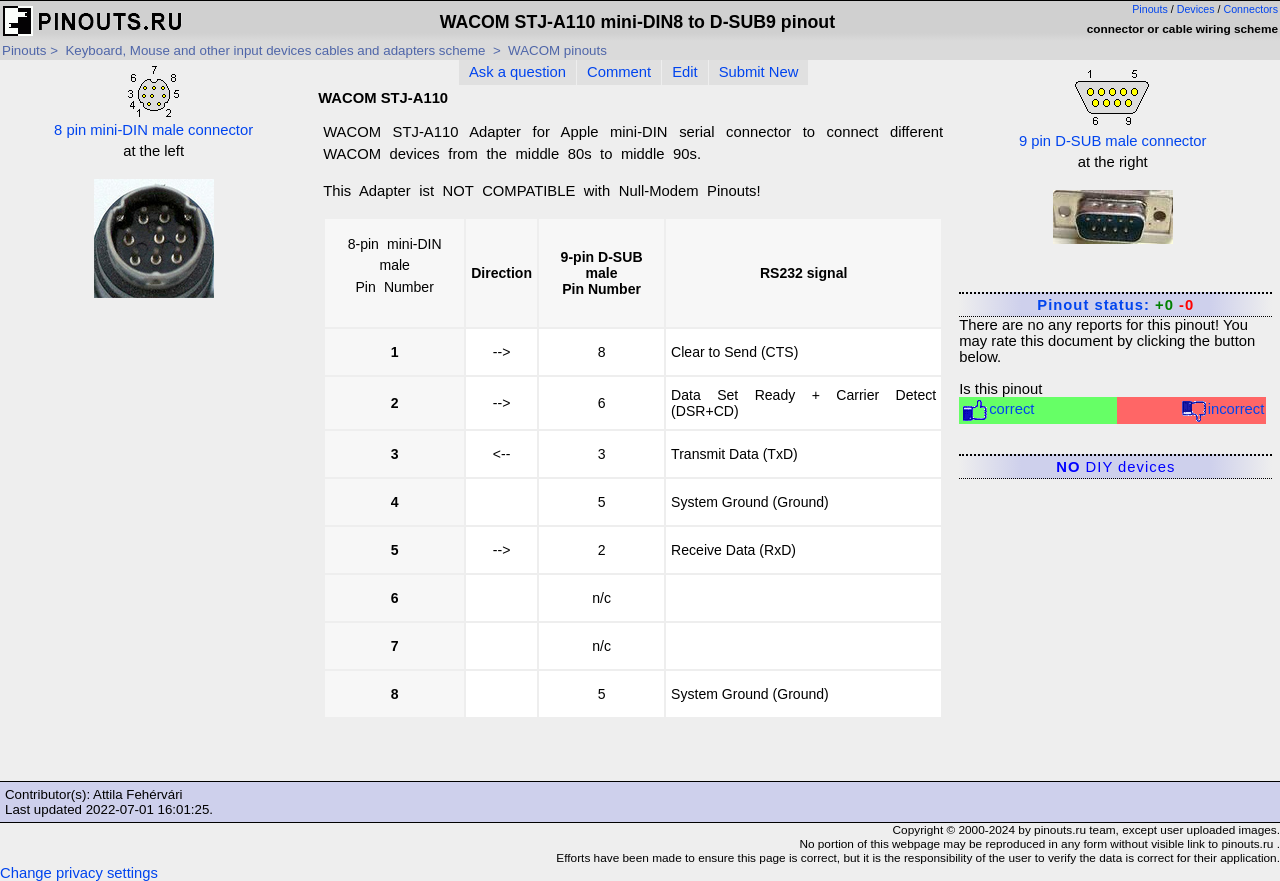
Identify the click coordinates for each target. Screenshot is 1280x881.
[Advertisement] (153, 441)
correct (997, 410)
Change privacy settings (79, 873)
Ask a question (517, 72)
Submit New (759, 72)
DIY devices (1115, 467)
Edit (685, 72)
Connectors (1251, 9)
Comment (619, 72)
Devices (1196, 9)
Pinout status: (1115, 305)
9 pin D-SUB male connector (1113, 107)
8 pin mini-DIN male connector (153, 101)
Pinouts (1150, 9)
